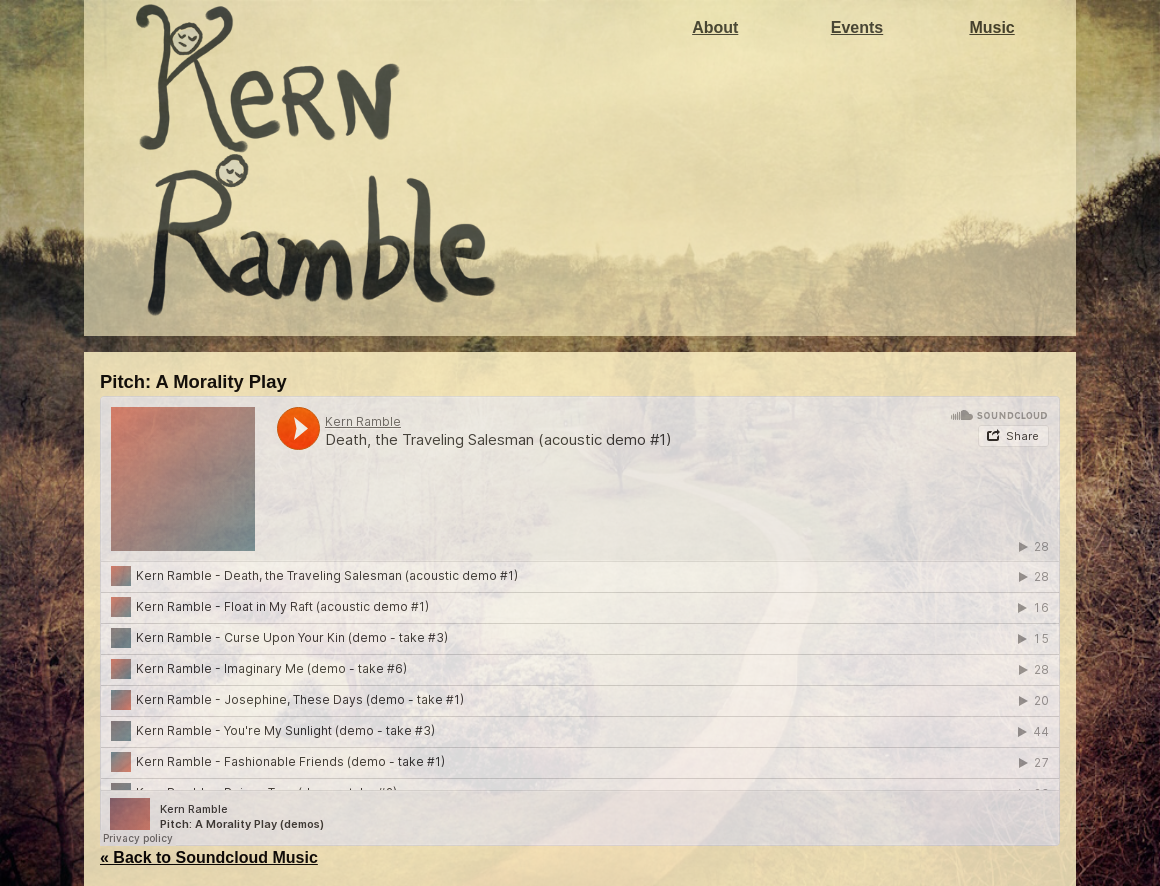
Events (857, 27)
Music (991, 27)
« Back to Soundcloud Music (209, 857)
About (715, 27)
